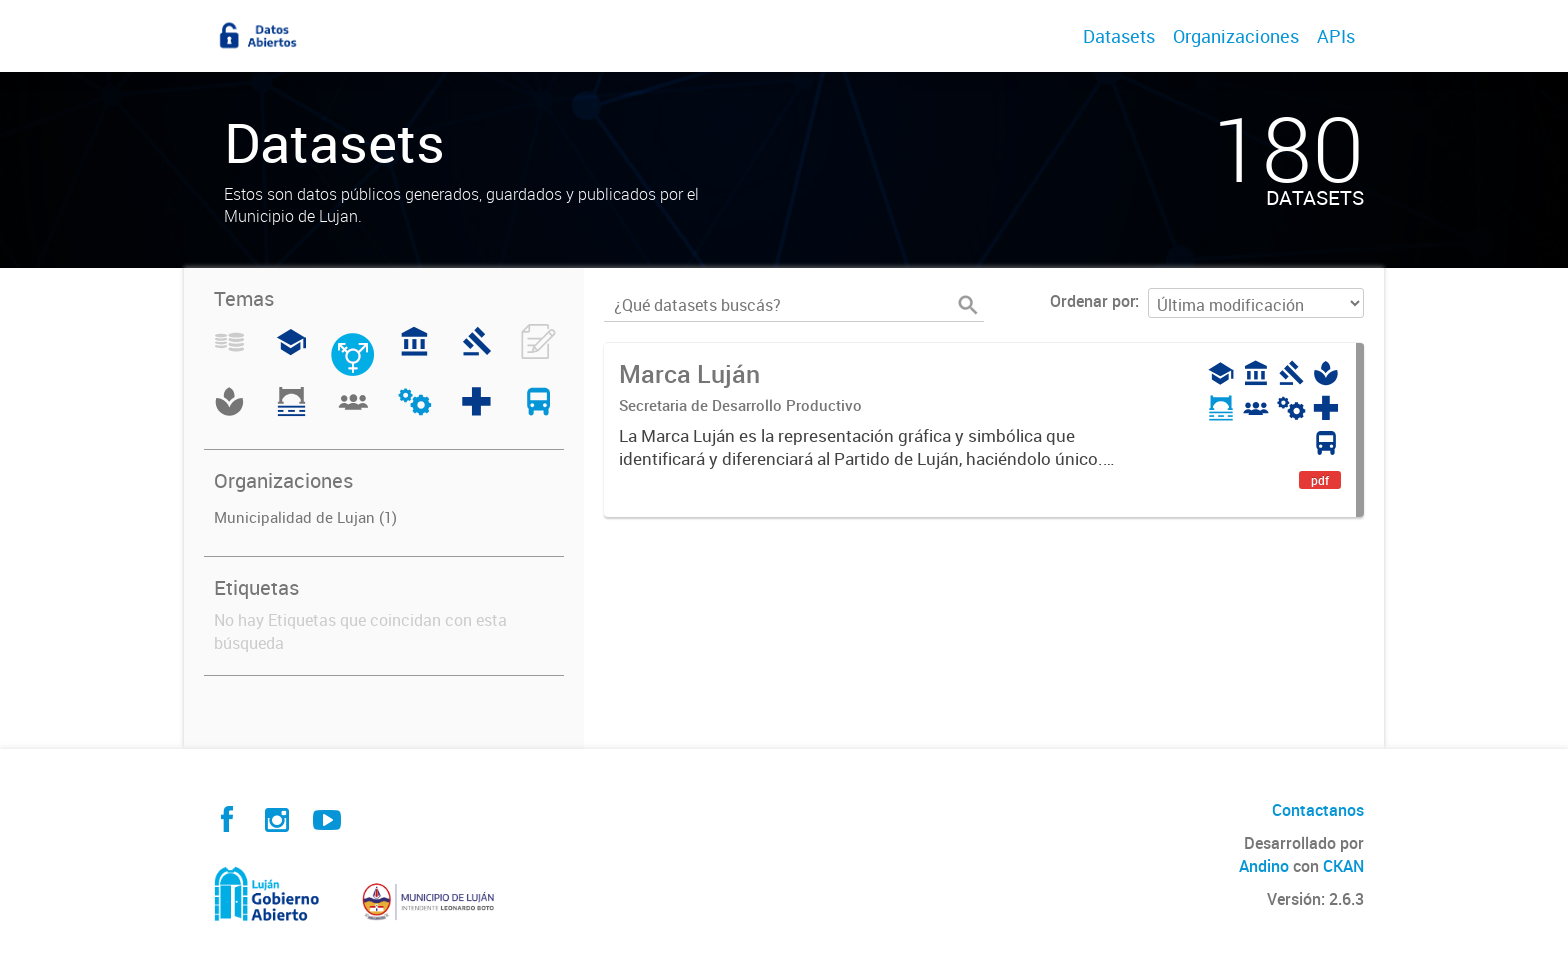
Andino (1264, 866)
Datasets (1119, 36)
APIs (1336, 36)
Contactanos (1318, 810)
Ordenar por (1092, 301)
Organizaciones (1236, 36)
